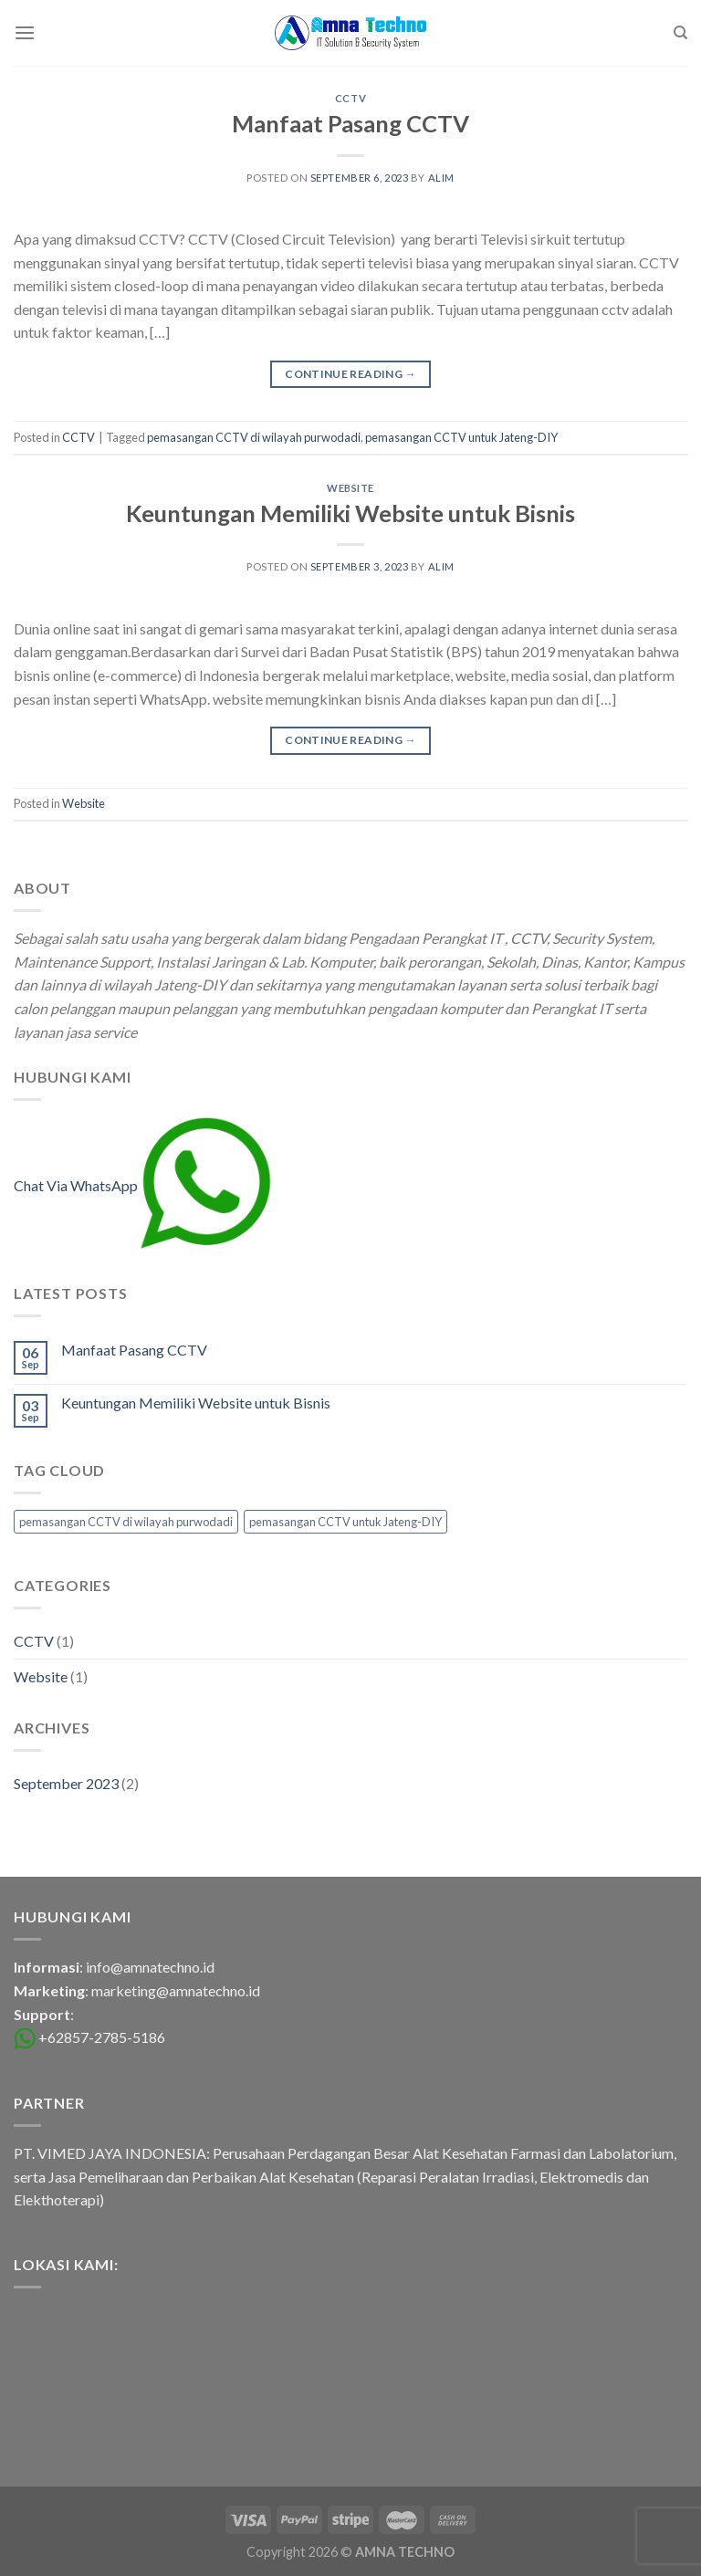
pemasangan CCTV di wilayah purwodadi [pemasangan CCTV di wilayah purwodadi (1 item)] (126, 1521)
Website (350, 488)
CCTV (350, 98)
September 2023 (66, 1783)
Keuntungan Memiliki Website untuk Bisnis (350, 513)
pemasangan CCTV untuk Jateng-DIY (461, 437)
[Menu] (25, 32)
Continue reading (350, 373)
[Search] (680, 33)
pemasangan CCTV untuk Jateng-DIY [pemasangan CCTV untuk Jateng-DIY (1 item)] (345, 1521)
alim (441, 177)
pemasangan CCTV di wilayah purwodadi (254, 437)
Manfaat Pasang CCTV (350, 123)
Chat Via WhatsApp (143, 1185)
